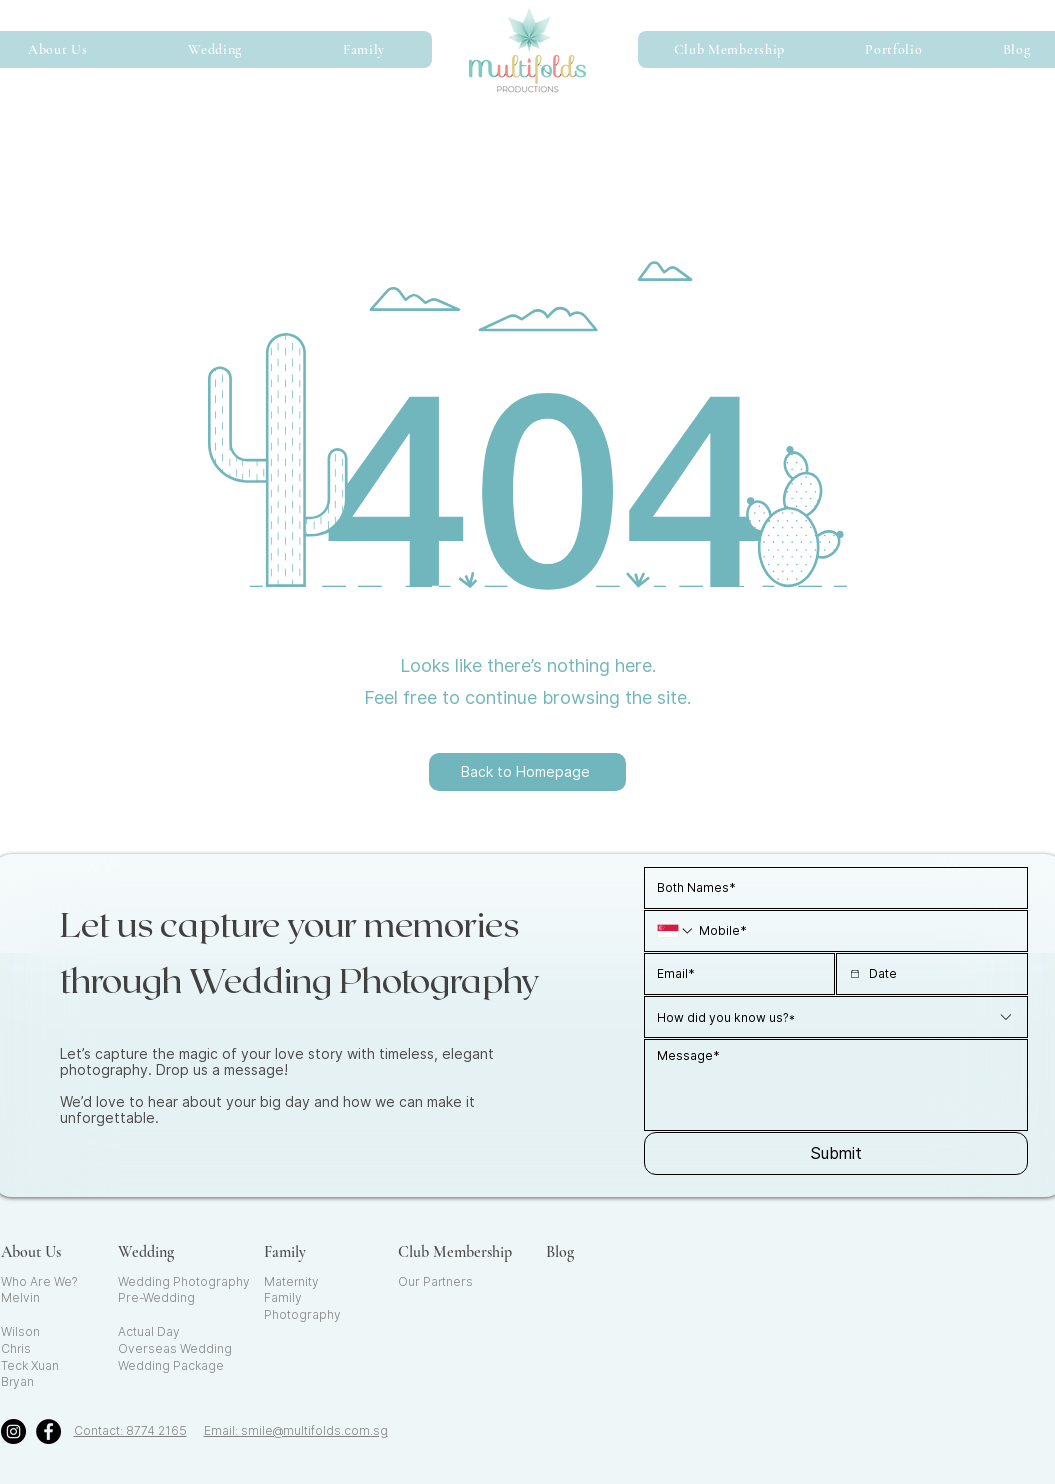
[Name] (830, 888)
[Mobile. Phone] (855, 931)
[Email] (734, 974)
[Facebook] (48, 1431)
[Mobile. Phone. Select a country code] (676, 931)
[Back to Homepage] (527, 772)
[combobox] (836, 1017)
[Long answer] (836, 1085)
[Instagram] (13, 1431)
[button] (215, 49)
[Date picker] (855, 974)
